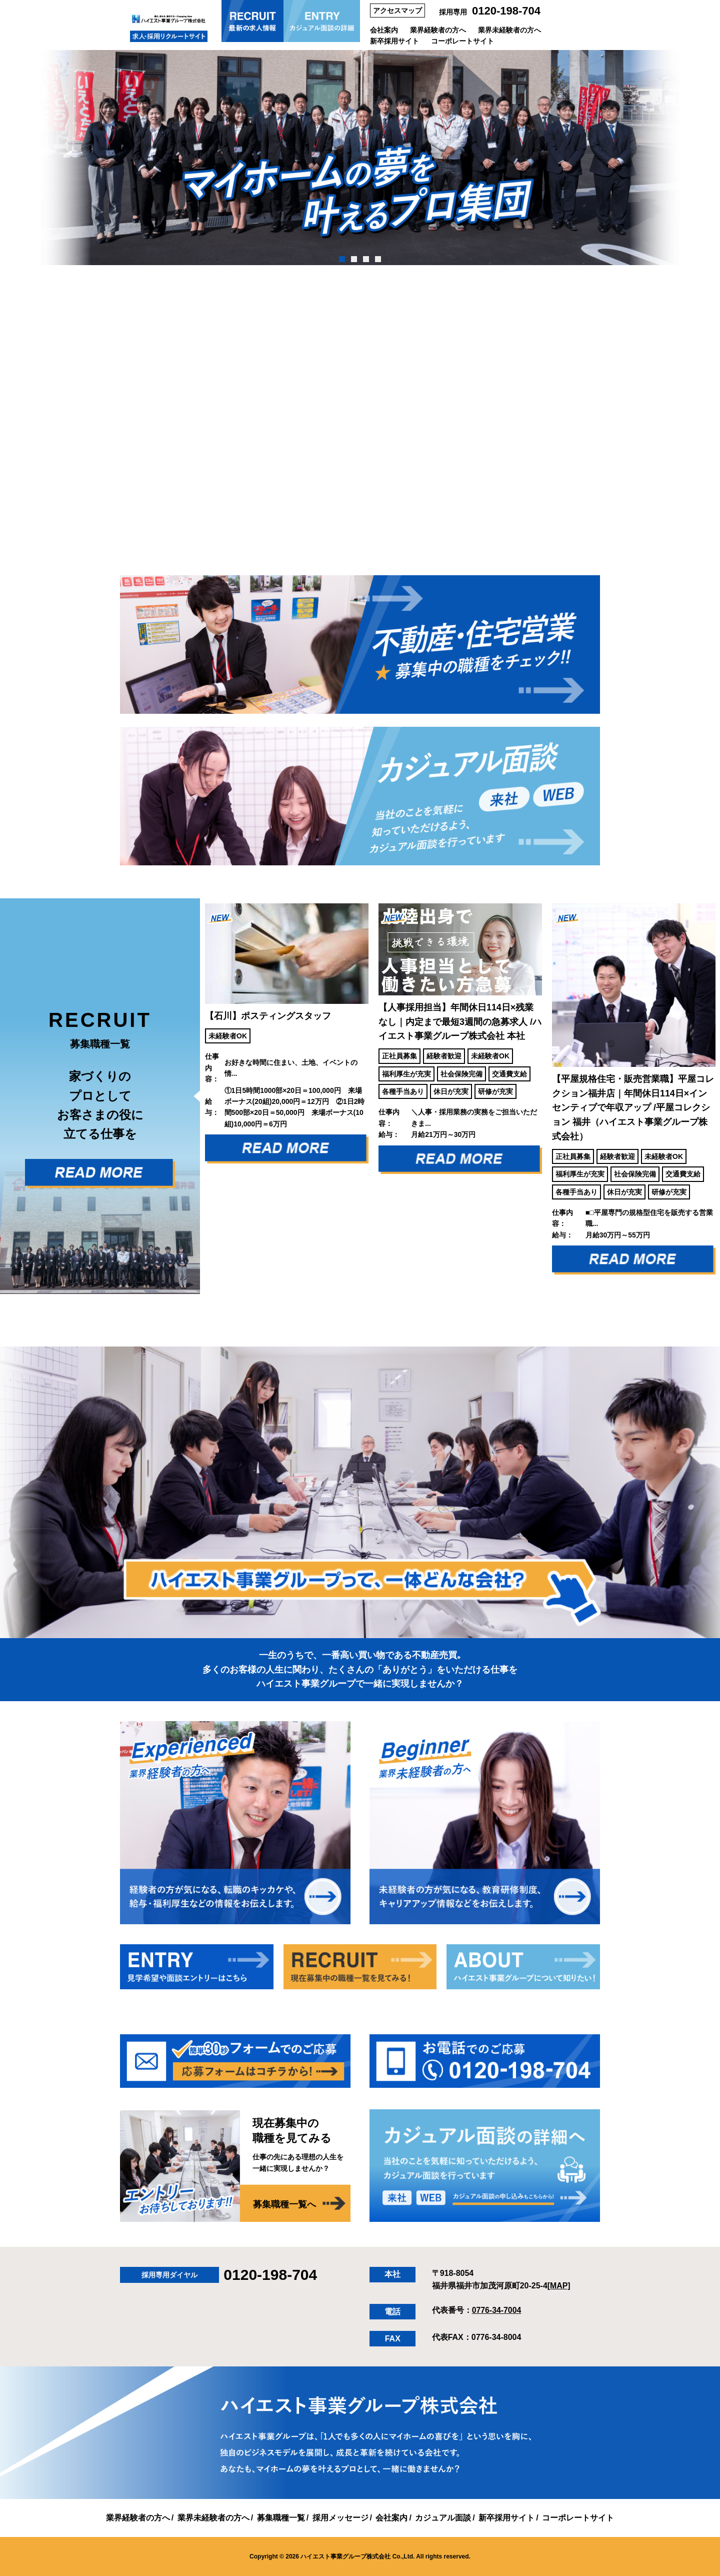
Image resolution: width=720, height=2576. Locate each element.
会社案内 (384, 30)
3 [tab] (366, 259)
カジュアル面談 (443, 2517)
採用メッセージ (340, 2517)
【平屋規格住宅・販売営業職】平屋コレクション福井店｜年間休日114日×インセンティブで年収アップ (633, 1107)
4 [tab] (378, 259)
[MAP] (559, 2285)
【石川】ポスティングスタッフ (268, 1015)
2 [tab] (354, 259)
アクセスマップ (397, 11)
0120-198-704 (506, 11)
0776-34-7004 (497, 2309)
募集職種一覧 (281, 2517)
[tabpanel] (360, 157)
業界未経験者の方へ (509, 30)
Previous (192, 1095)
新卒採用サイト (394, 41)
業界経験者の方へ (438, 30)
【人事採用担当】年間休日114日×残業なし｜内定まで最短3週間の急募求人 (460, 1021)
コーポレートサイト (462, 41)
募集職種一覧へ (284, 2204)
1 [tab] (342, 259)
